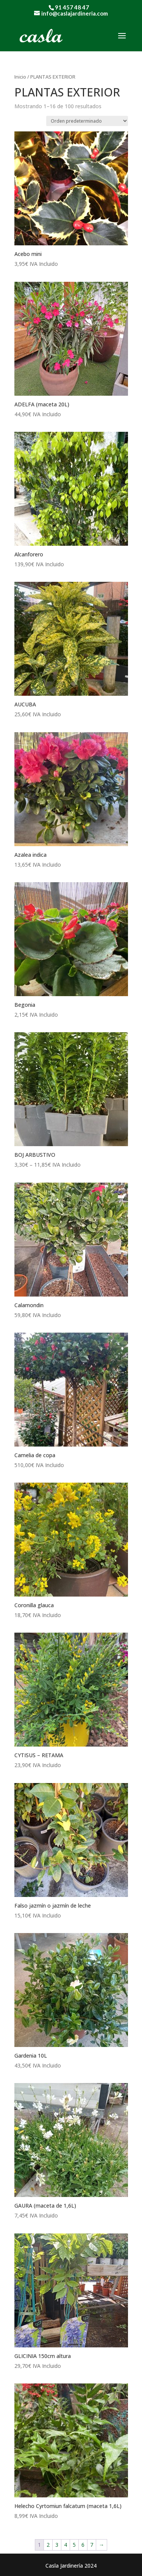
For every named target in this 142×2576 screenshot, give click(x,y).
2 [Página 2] (48, 2544)
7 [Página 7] (91, 2544)
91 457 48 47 (72, 7)
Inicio (20, 76)
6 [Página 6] (82, 2544)
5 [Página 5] (74, 2544)
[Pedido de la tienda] (87, 121)
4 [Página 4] (65, 2544)
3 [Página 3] (56, 2544)
